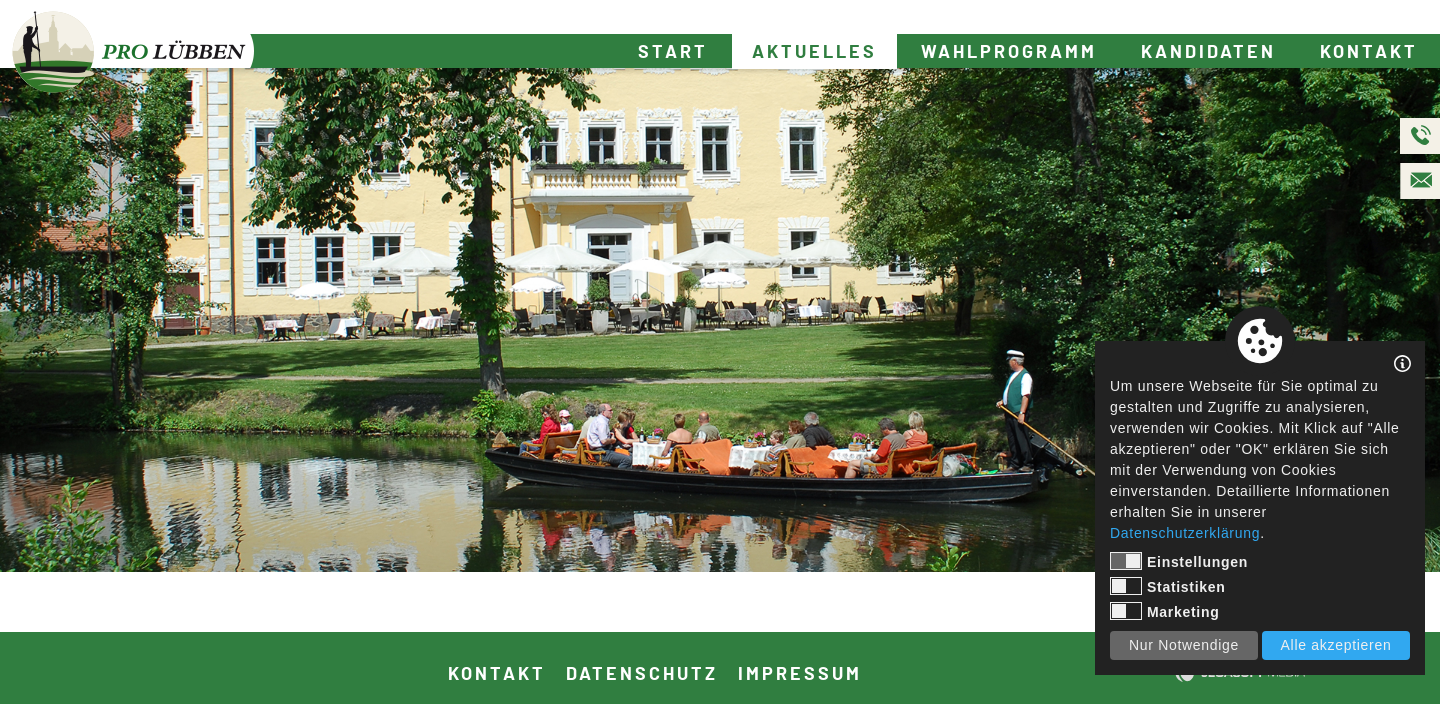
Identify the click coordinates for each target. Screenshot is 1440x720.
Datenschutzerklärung (1185, 533)
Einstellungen (1179, 561)
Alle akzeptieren (1336, 645)
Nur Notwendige (1184, 645)
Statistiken (1168, 586)
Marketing (1164, 611)
